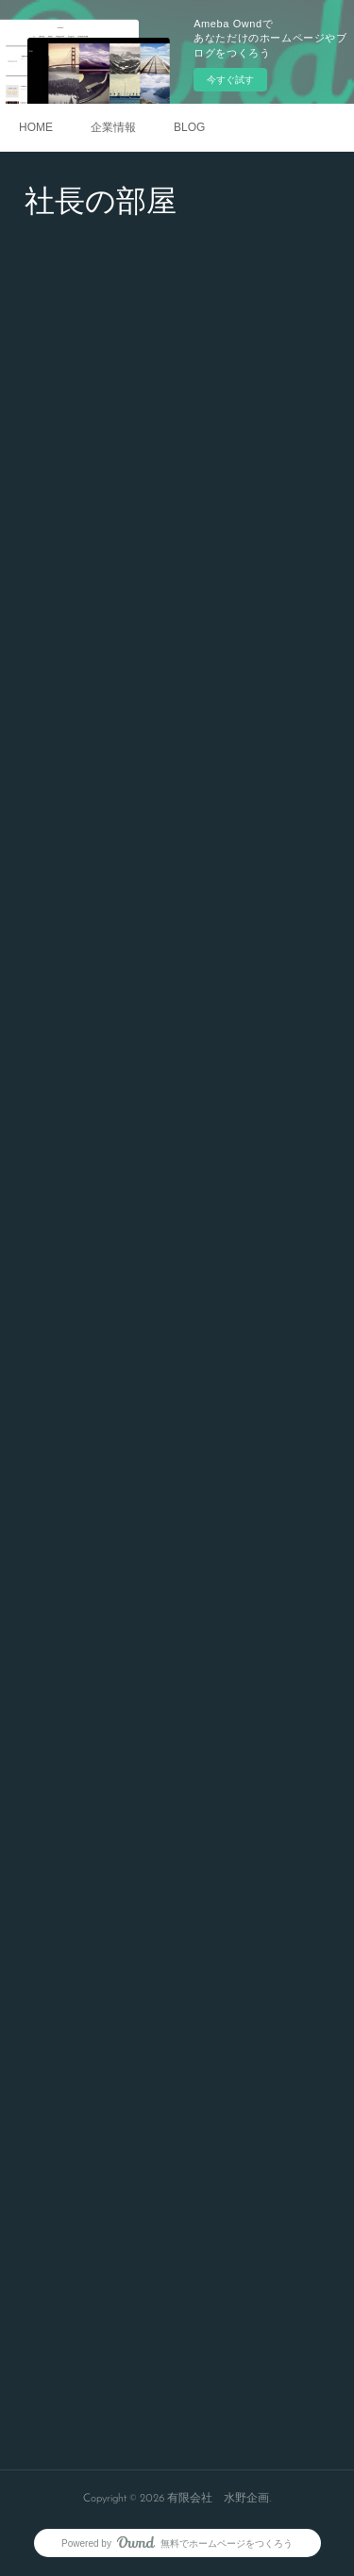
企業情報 (113, 127)
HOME (36, 127)
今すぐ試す (230, 79)
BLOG (189, 127)
